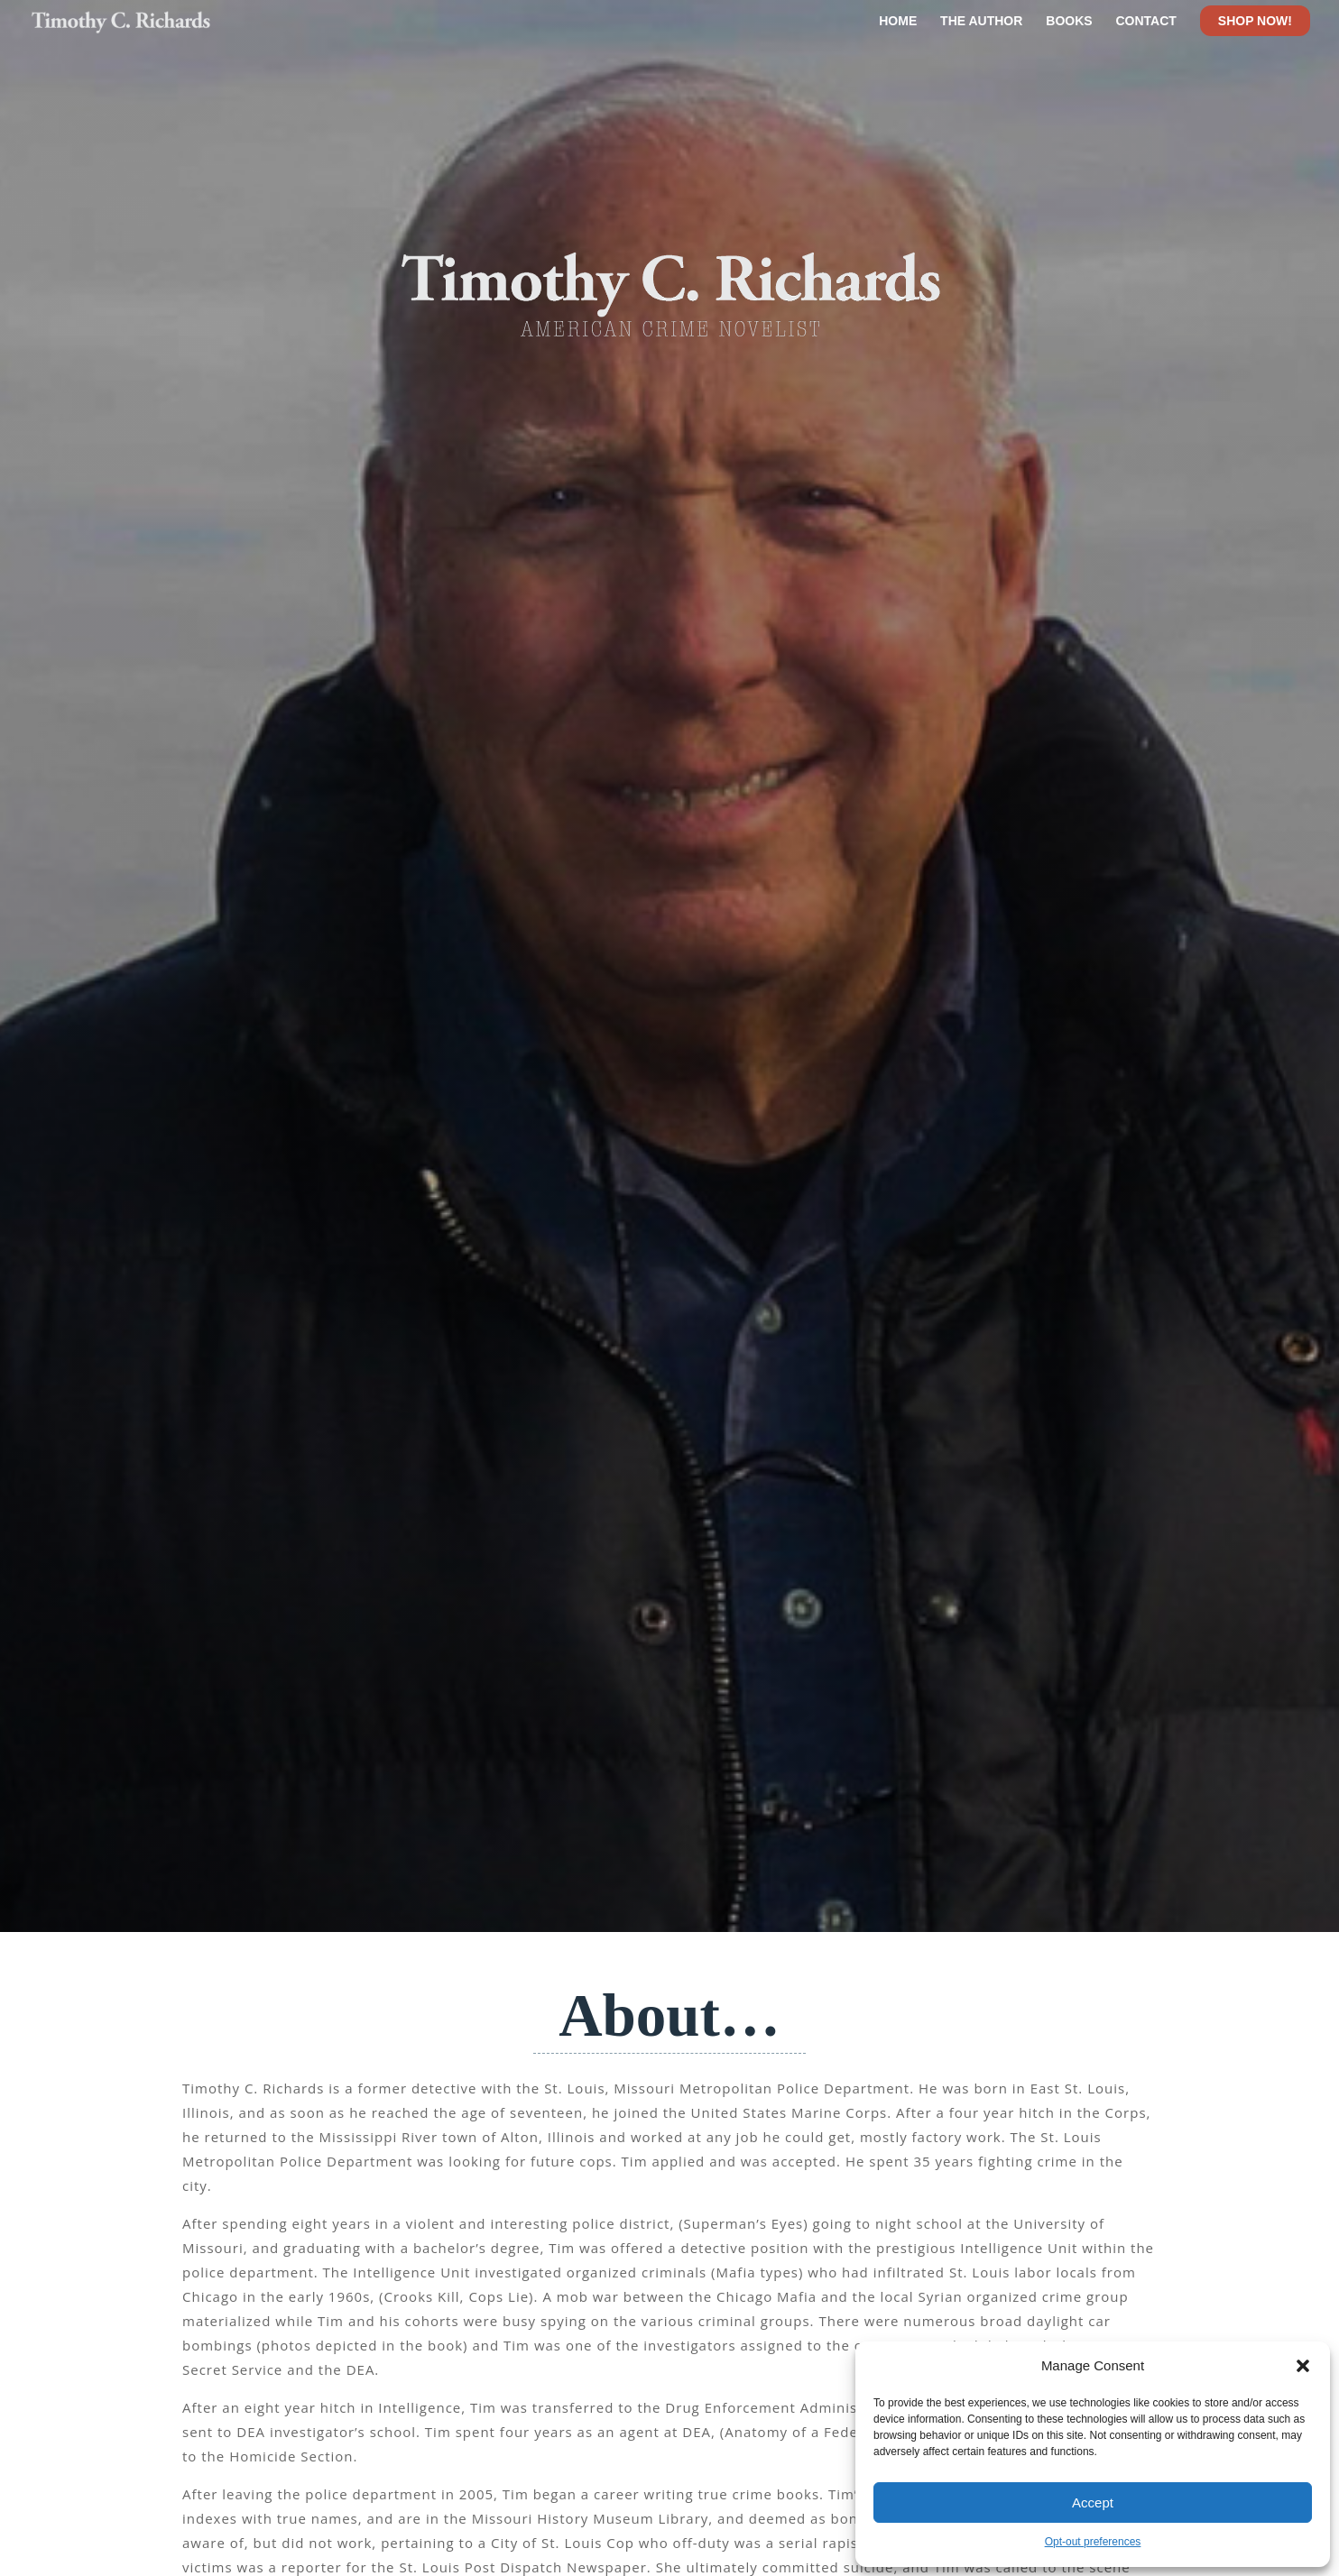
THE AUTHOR (981, 21)
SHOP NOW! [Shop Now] (1255, 21)
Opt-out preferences (1093, 2541)
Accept (1092, 2502)
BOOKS (1069, 21)
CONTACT (1146, 21)
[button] (1303, 2366)
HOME (898, 21)
